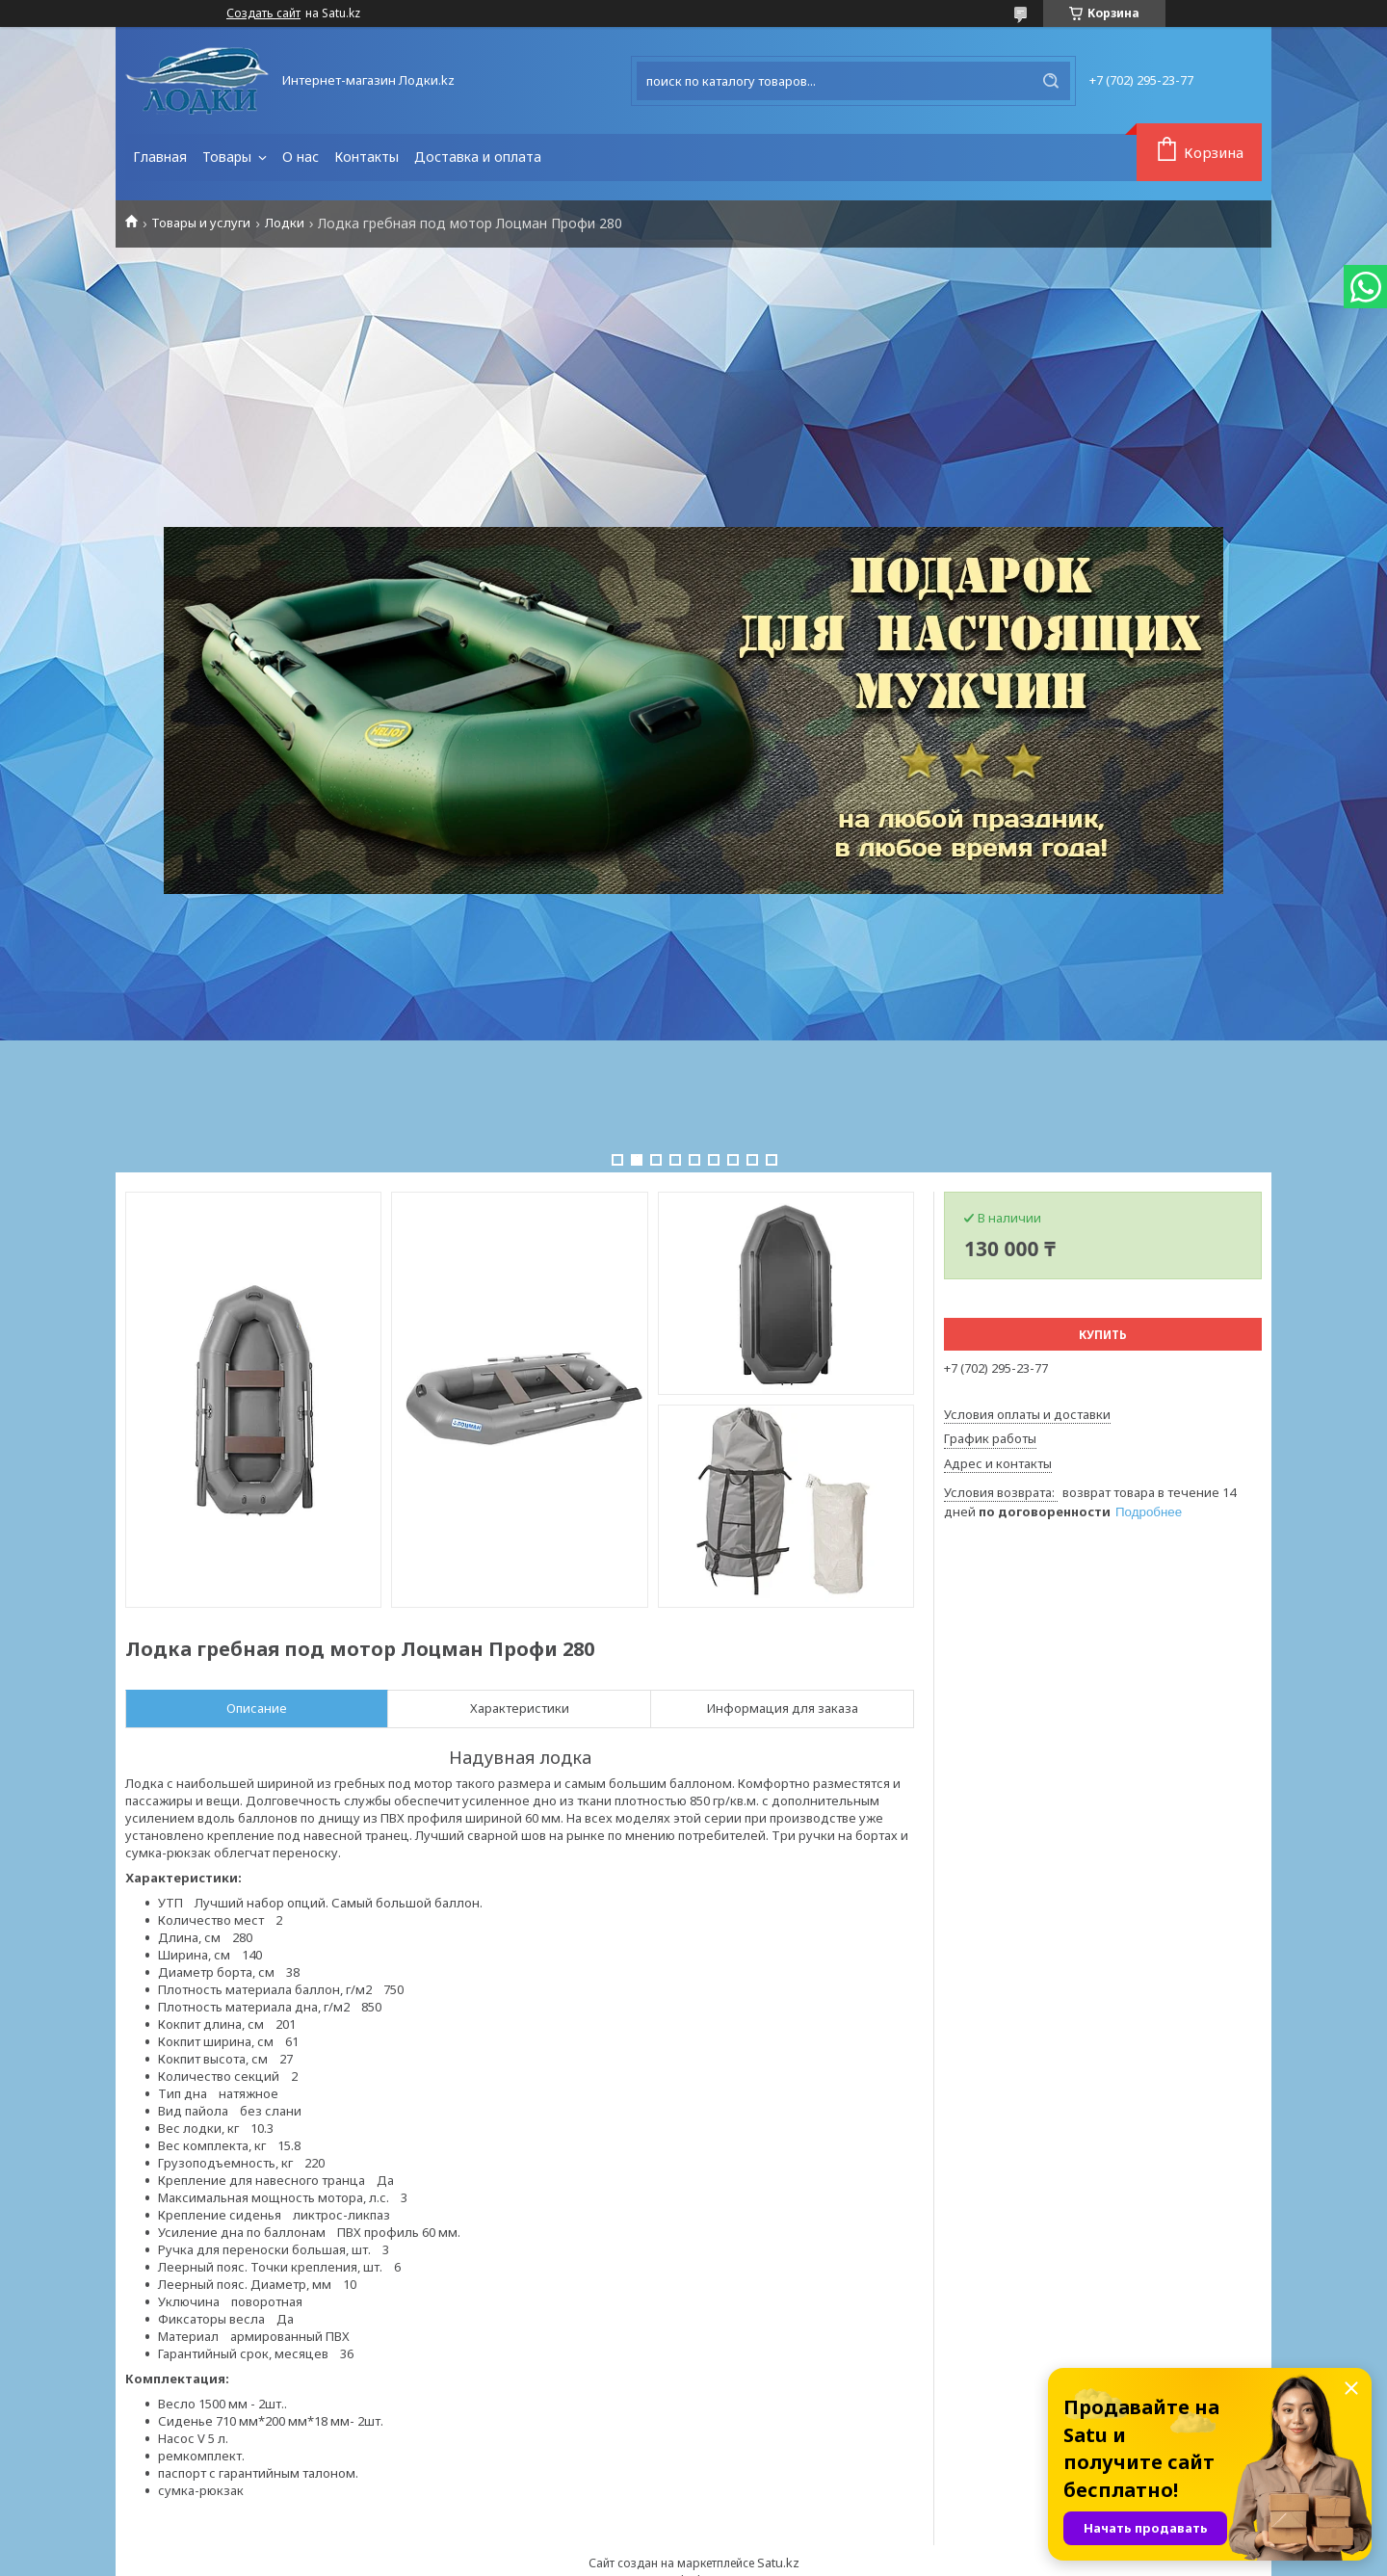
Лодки (284, 223)
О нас (300, 156)
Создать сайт (263, 13)
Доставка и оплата (477, 156)
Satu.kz (778, 2562)
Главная (160, 156)
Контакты (366, 156)
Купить (1103, 1335)
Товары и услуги (200, 223)
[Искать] (1051, 81)
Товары (228, 156)
